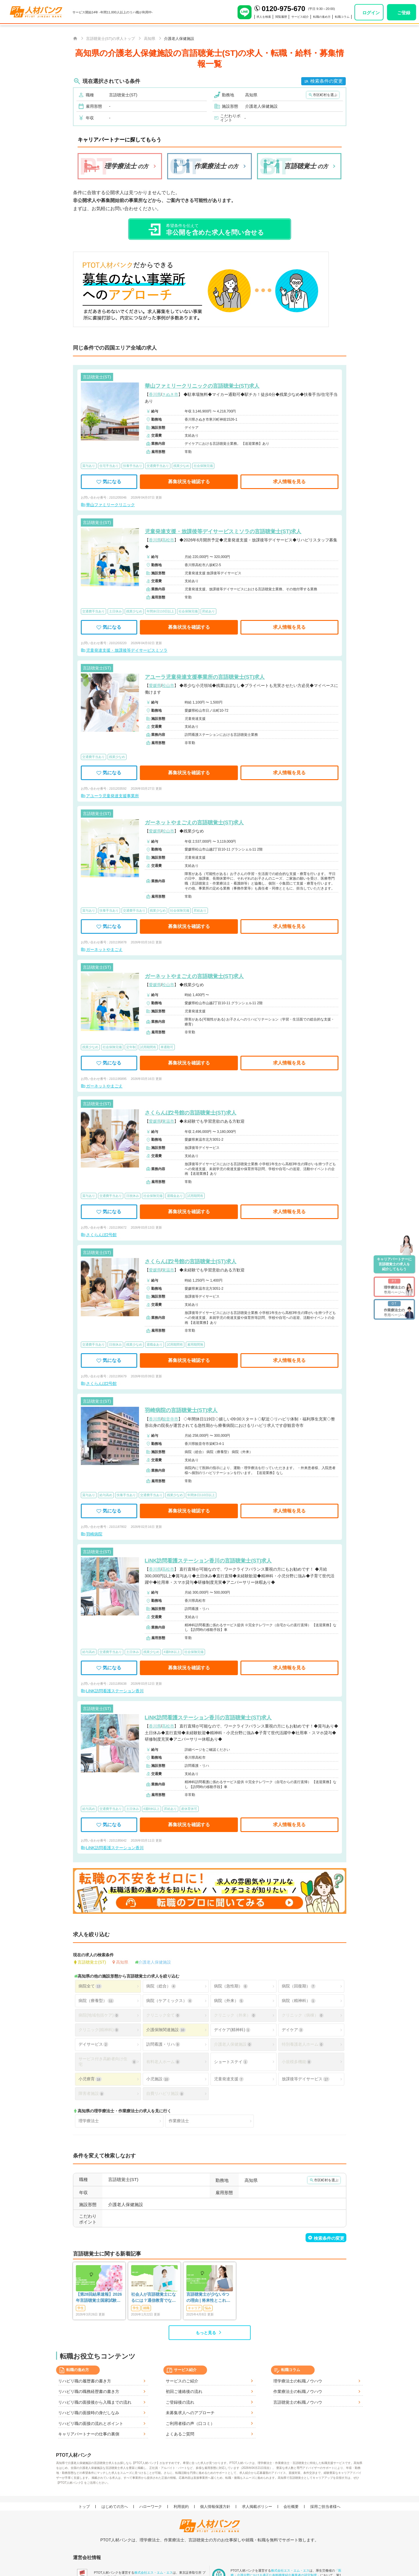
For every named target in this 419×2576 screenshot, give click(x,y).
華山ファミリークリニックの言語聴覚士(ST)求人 (202, 386)
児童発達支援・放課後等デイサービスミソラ (126, 650)
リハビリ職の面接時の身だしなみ (88, 2412)
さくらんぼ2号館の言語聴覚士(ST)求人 (190, 1113)
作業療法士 (179, 2120)
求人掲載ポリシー (257, 2506)
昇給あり (208, 611)
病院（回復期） (298, 1986)
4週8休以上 (172, 1652)
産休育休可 (189, 1808)
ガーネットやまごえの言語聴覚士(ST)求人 (194, 822)
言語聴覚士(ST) (92, 1962)
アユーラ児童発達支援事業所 (112, 795)
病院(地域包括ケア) (99, 2015)
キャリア (194, 2308)
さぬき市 (170, 394)
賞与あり (88, 465)
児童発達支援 (229, 2079)
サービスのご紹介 (182, 2381)
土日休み (115, 611)
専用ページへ (394, 1286)
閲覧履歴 (270, 17)
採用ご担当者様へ (325, 2506)
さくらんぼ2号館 (101, 1234)
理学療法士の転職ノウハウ (297, 2381)
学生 (80, 2308)
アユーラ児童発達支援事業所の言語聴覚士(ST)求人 (205, 677)
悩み (208, 2308)
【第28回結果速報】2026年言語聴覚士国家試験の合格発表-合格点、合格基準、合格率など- (99, 2298)
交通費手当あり (158, 465)
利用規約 (181, 2506)
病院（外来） (229, 2000)
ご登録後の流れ (180, 2402)
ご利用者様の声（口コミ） (190, 2423)
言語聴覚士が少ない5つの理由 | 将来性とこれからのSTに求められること (209, 2298)
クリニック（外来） (235, 2015)
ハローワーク (150, 2506)
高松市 (168, 540)
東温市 (168, 1121)
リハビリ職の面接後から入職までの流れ (94, 2402)
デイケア (292, 2029)
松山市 (168, 685)
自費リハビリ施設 (165, 2093)
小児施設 (158, 2079)
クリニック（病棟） (303, 2015)
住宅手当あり (109, 465)
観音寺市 (170, 1419)
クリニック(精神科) (99, 2029)
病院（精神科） (298, 2000)
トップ (84, 2506)
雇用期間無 (195, 1344)
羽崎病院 (94, 1534)
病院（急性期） (231, 1986)
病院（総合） (161, 1986)
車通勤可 (167, 1047)
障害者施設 (91, 2093)
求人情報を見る (289, 481)
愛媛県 (155, 685)
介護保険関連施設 (166, 2029)
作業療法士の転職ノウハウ (297, 2391)
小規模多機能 (296, 2061)
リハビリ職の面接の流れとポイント (90, 2423)
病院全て (90, 1986)
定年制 (131, 1047)
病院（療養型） (96, 2000)
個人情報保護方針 (215, 2506)
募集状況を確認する (189, 481)
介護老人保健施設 (154, 1962)
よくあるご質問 (180, 2434)
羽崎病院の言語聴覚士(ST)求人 (181, 1410)
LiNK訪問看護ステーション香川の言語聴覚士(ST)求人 (208, 1561)
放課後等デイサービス (305, 2079)
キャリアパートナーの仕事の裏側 (88, 2434)
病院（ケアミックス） (169, 2000)
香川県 (155, 394)
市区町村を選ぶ (325, 95)
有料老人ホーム (163, 2061)
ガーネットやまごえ (104, 949)
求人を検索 (250, 17)
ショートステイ (231, 2061)
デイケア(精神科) (232, 2029)
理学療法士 (89, 2120)
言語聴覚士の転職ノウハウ (297, 2402)
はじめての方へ (114, 2506)
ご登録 (403, 12)
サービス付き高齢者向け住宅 (108, 2061)
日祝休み (132, 1195)
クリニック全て (163, 2015)
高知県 (122, 1962)
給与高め (105, 1495)
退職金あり (175, 1195)
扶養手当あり (132, 465)
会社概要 (291, 2506)
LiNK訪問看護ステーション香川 (115, 1691)
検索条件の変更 (326, 81)
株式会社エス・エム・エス (153, 2572)
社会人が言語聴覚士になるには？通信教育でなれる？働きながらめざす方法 (153, 2298)
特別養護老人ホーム (303, 2044)
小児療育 (90, 2079)
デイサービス (93, 2044)
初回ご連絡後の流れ (184, 2391)
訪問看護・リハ (163, 2044)
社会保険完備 (203, 465)
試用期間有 (148, 1047)
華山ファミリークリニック (110, 504)
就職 (146, 2308)
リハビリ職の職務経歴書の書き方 (88, 2391)
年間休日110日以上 (160, 611)
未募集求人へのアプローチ (190, 2412)
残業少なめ (181, 465)
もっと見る (206, 2332)
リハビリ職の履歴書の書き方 (84, 2381)
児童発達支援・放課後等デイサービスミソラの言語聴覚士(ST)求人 (223, 531)
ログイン (371, 12)
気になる (109, 481)
